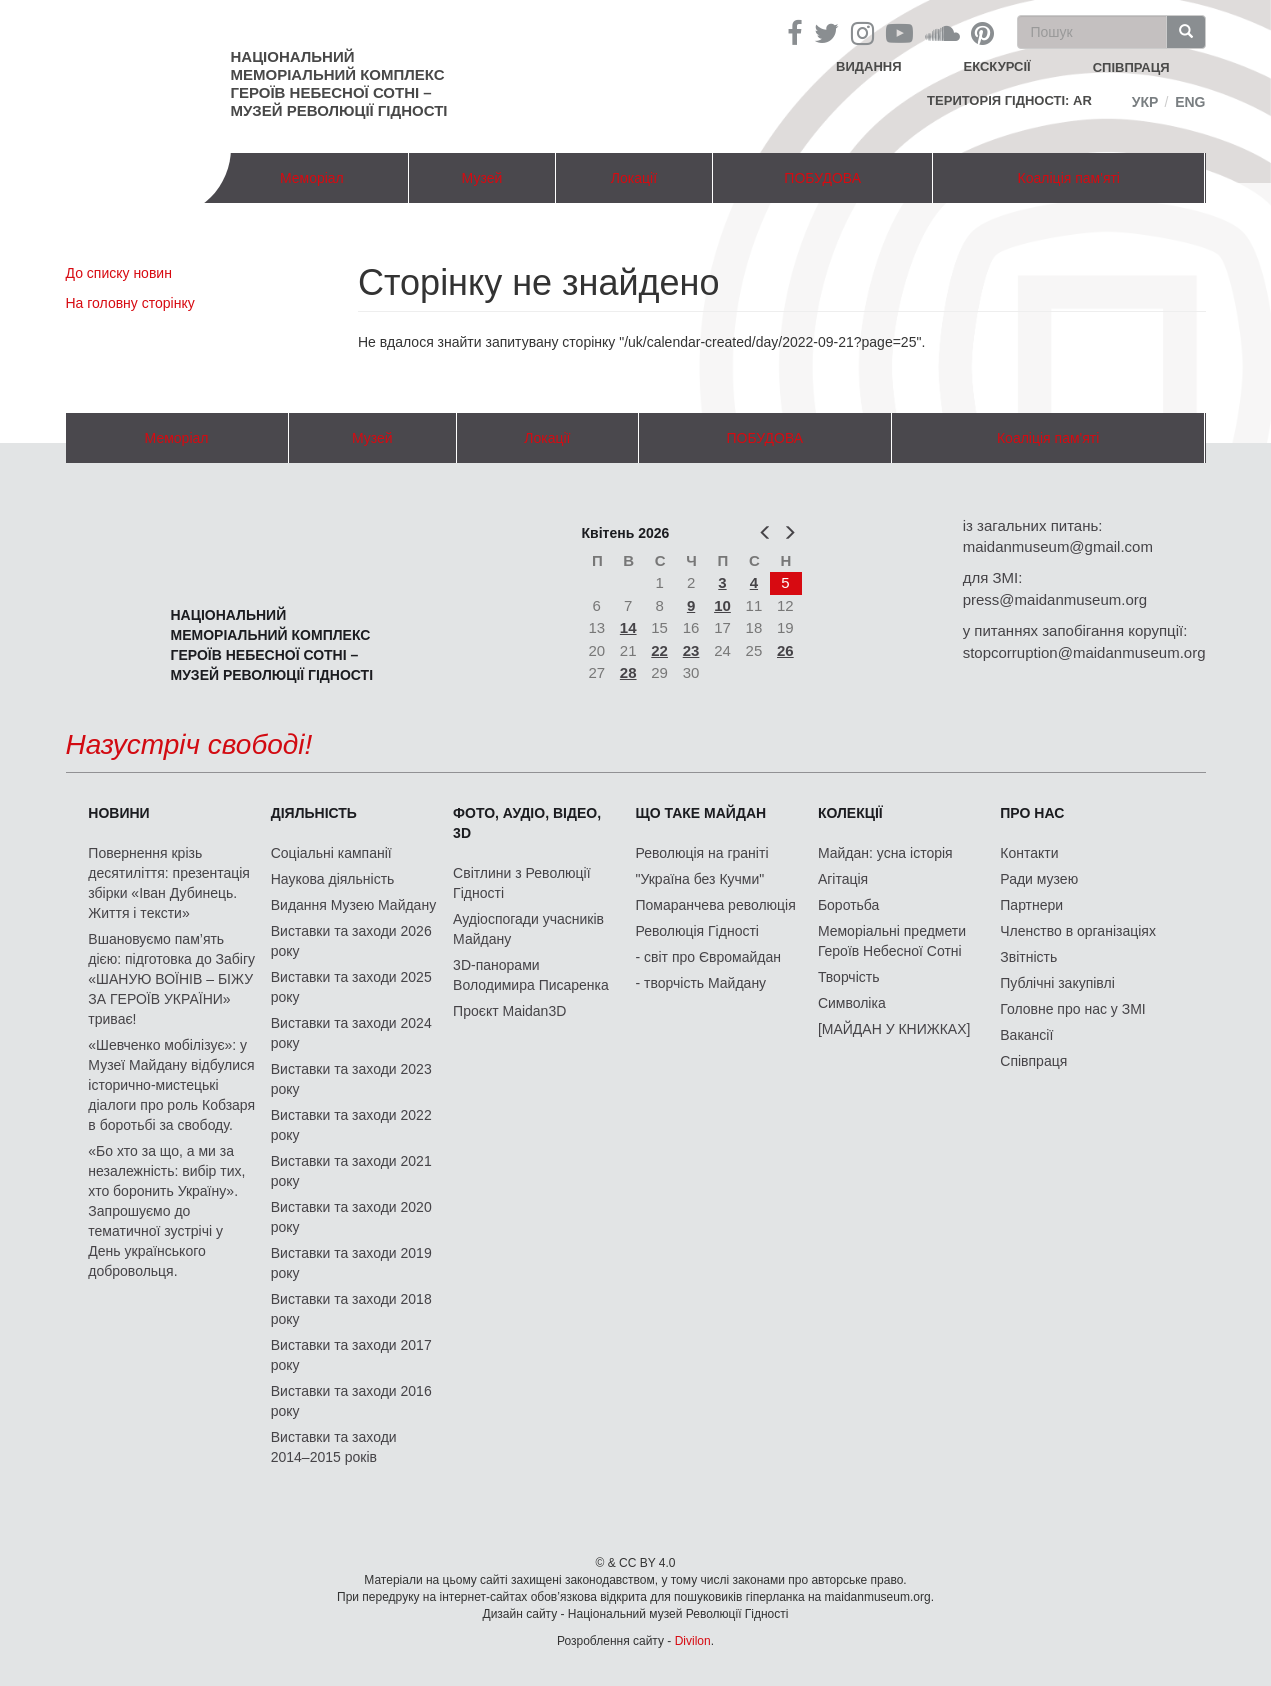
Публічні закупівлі (1057, 983)
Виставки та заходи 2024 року (351, 1033)
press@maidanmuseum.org (1055, 599)
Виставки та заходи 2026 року (351, 941)
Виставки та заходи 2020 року (351, 1217)
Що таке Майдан (701, 813)
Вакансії (1026, 1035)
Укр (1145, 102)
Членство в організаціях (1078, 931)
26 (785, 650)
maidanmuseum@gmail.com (1058, 546)
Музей (482, 178)
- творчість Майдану (701, 983)
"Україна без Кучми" (700, 879)
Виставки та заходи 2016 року (351, 1401)
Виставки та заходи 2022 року (351, 1125)
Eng (1190, 102)
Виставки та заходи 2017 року (351, 1355)
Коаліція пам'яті (1069, 178)
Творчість (849, 977)
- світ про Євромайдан (708, 957)
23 (691, 650)
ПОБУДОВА (822, 178)
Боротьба (848, 905)
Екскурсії (997, 66)
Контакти (1029, 853)
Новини (118, 813)
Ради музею (1039, 879)
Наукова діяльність (333, 879)
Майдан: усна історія (885, 853)
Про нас (1032, 813)
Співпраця (1033, 1061)
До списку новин (119, 273)
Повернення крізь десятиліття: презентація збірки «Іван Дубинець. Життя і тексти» (169, 883)
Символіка (852, 1003)
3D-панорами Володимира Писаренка (531, 975)
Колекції (850, 813)
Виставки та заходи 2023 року (351, 1079)
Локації (634, 178)
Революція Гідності (697, 931)
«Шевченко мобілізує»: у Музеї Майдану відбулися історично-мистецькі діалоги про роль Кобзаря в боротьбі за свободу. (171, 1085)
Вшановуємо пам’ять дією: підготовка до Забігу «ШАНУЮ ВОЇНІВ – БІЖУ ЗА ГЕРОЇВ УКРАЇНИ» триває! (171, 979)
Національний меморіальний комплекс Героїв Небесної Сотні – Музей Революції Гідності (339, 83)
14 (628, 627)
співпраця (1131, 67)
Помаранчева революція (716, 905)
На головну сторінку (130, 303)
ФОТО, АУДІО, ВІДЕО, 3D (527, 823)
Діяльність (314, 813)
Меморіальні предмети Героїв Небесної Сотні (892, 941)
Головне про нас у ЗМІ (1072, 1009)
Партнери (1031, 905)
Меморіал (312, 178)
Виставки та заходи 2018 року (351, 1309)
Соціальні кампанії (331, 853)
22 (659, 650)
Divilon (693, 1641)
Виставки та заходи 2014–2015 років (334, 1447)
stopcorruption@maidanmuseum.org (1084, 652)
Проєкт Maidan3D (509, 1011)
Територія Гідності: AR (1009, 100)
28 (628, 672)
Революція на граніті (702, 853)
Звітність (1028, 957)
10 (722, 605)
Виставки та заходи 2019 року (351, 1263)
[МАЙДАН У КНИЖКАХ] (894, 1029)
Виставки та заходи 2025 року (351, 987)
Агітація (843, 879)
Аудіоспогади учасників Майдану (528, 929)
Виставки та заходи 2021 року (351, 1171)
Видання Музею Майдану (353, 905)
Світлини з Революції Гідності (521, 883)
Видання (869, 66)
